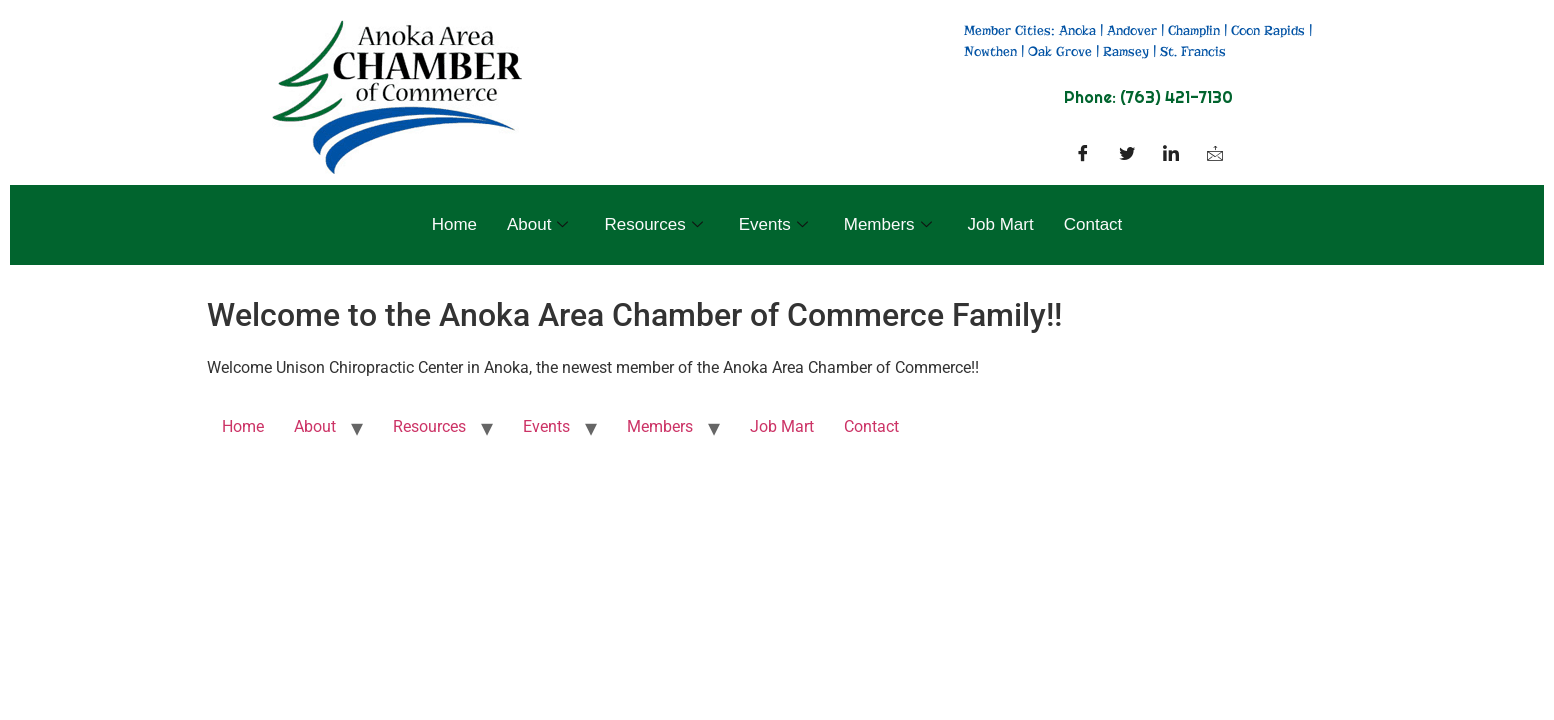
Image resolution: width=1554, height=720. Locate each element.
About (537, 224)
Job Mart (1001, 224)
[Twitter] (1127, 155)
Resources (653, 224)
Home (454, 224)
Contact (1093, 224)
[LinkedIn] (1171, 155)
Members (888, 224)
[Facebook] (1083, 155)
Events (773, 224)
